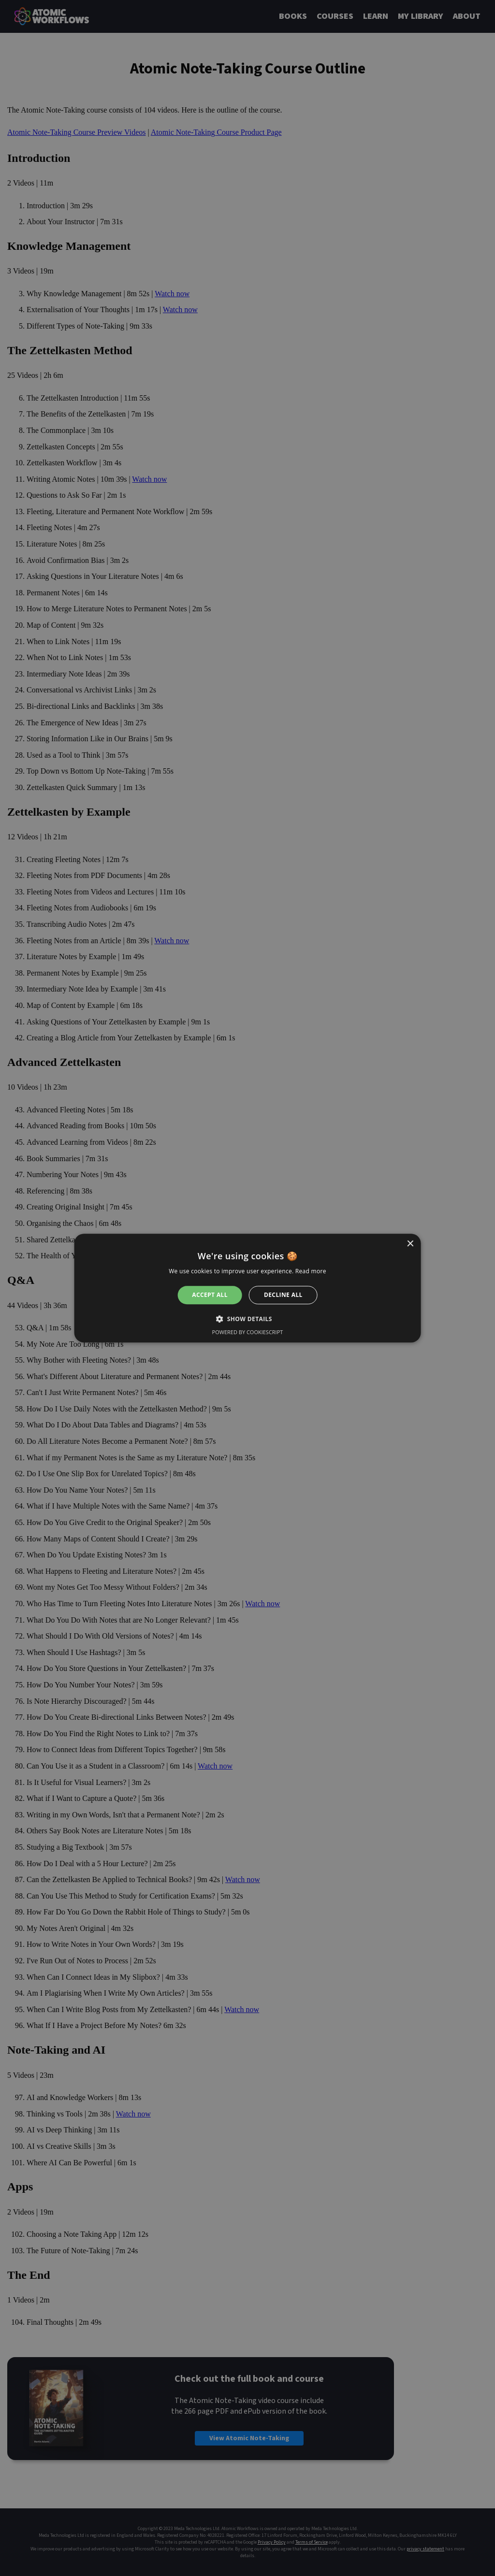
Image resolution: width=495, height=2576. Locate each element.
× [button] (409, 1244)
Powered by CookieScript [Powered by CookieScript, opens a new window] (247, 1332)
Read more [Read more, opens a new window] (310, 1271)
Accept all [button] (210, 1295)
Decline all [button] (283, 1295)
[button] (247, 1319)
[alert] (247, 1288)
